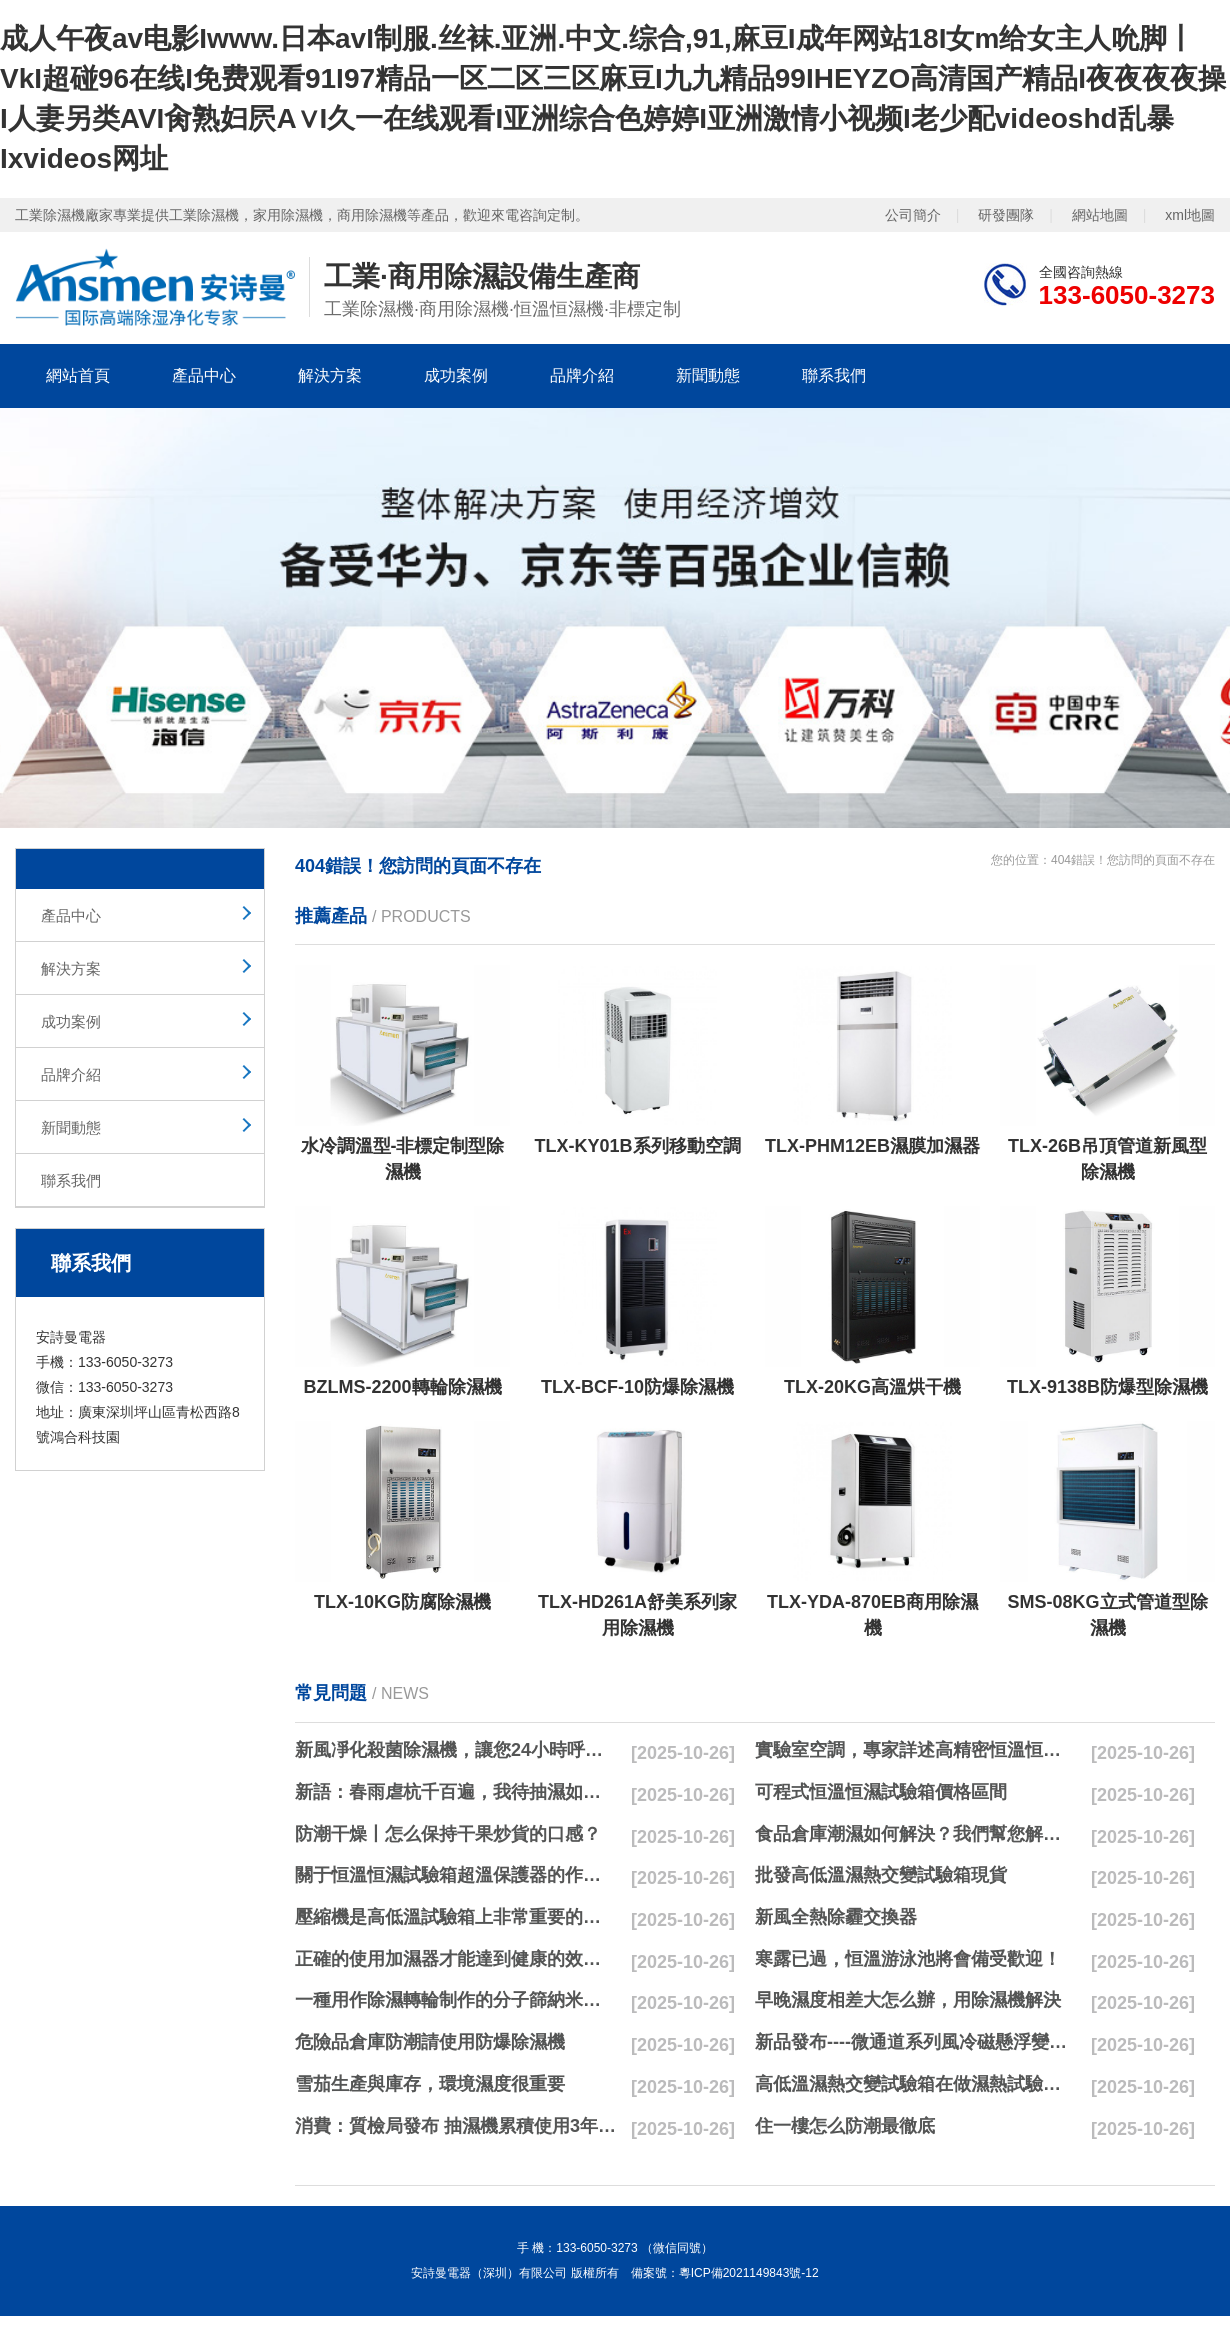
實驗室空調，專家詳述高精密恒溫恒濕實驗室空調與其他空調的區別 (916, 1750)
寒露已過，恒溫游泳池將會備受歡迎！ (908, 1959)
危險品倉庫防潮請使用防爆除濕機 (430, 2042)
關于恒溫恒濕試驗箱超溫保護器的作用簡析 (456, 1875)
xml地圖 (1190, 215)
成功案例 (456, 375)
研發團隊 (1006, 215)
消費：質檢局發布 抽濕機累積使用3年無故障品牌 (456, 2126)
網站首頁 (78, 375)
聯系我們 (834, 375)
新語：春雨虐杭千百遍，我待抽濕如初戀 (456, 1792)
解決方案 (330, 375)
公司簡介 (913, 215)
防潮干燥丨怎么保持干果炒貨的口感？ (448, 1834)
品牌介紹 (582, 375)
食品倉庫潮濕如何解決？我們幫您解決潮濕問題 (916, 1834)
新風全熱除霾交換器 (836, 1917)
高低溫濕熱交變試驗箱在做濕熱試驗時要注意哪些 (916, 2084)
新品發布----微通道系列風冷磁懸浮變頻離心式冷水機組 (916, 2042)
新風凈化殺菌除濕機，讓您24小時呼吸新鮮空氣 (456, 1750)
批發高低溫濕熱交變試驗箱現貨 (881, 1875)
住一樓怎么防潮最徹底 (845, 2126)
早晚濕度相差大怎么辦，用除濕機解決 (908, 2000)
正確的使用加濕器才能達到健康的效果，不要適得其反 (456, 1959)
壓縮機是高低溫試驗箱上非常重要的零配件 (456, 1917)
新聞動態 (708, 375)
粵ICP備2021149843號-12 (749, 2273)
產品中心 (204, 375)
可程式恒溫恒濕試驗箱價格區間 (881, 1792)
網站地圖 (1100, 215)
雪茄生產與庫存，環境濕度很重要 (430, 2084)
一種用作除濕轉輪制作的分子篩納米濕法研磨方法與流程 (456, 2000)
